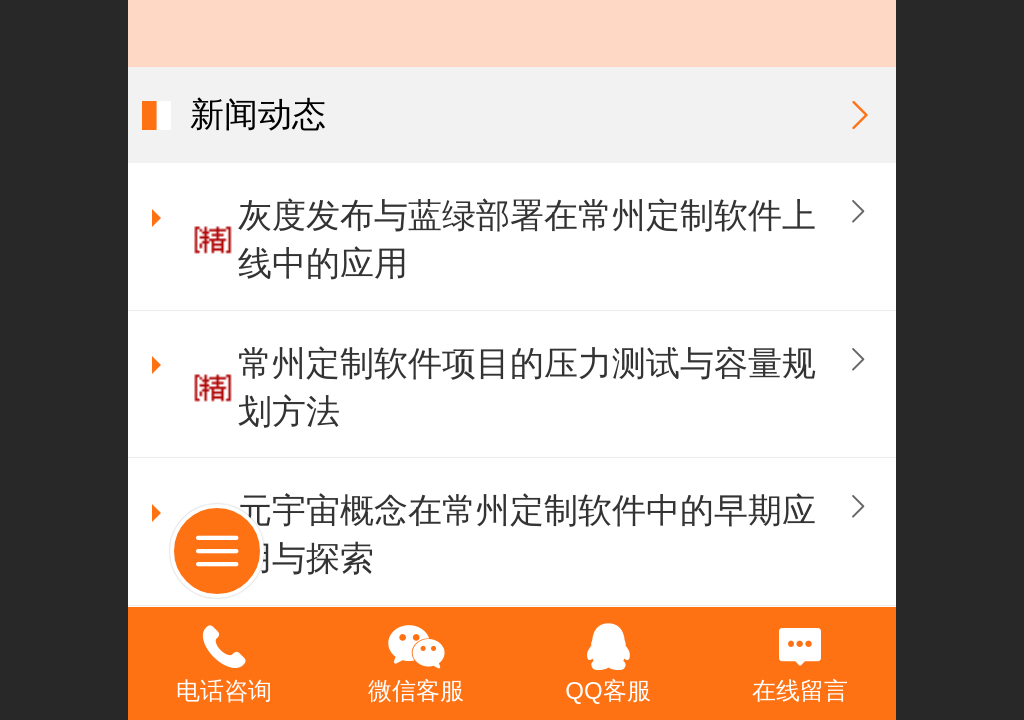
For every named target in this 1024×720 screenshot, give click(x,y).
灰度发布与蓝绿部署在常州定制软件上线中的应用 (527, 239)
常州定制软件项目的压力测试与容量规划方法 (527, 387)
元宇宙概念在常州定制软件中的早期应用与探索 (527, 534)
